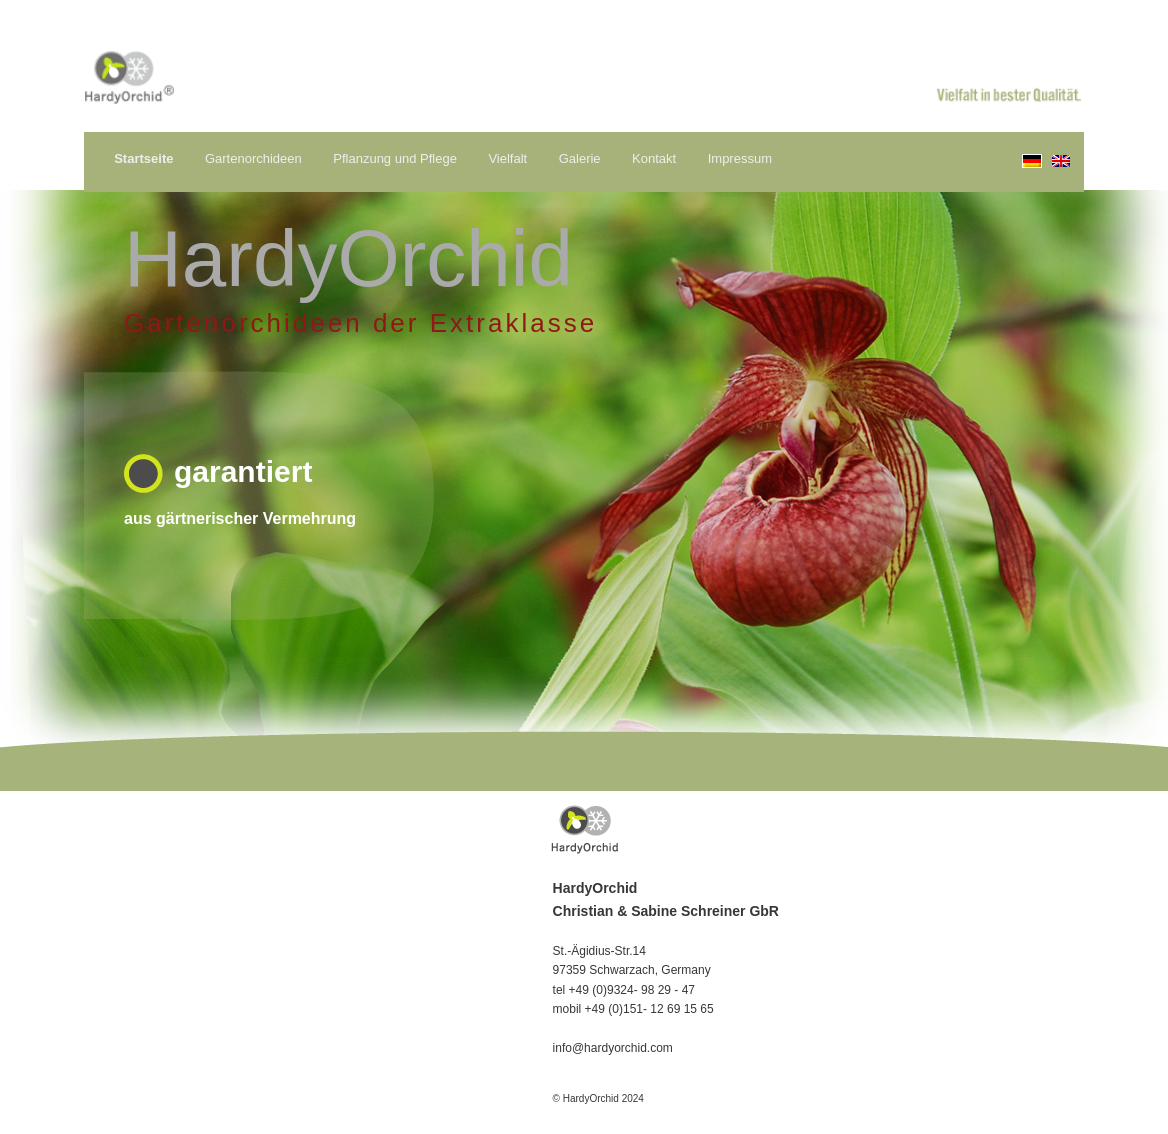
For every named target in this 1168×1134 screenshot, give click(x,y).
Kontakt (654, 158)
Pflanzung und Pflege (395, 158)
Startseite (143, 158)
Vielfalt (507, 158)
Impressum (740, 158)
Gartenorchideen (253, 158)
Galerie (580, 158)
